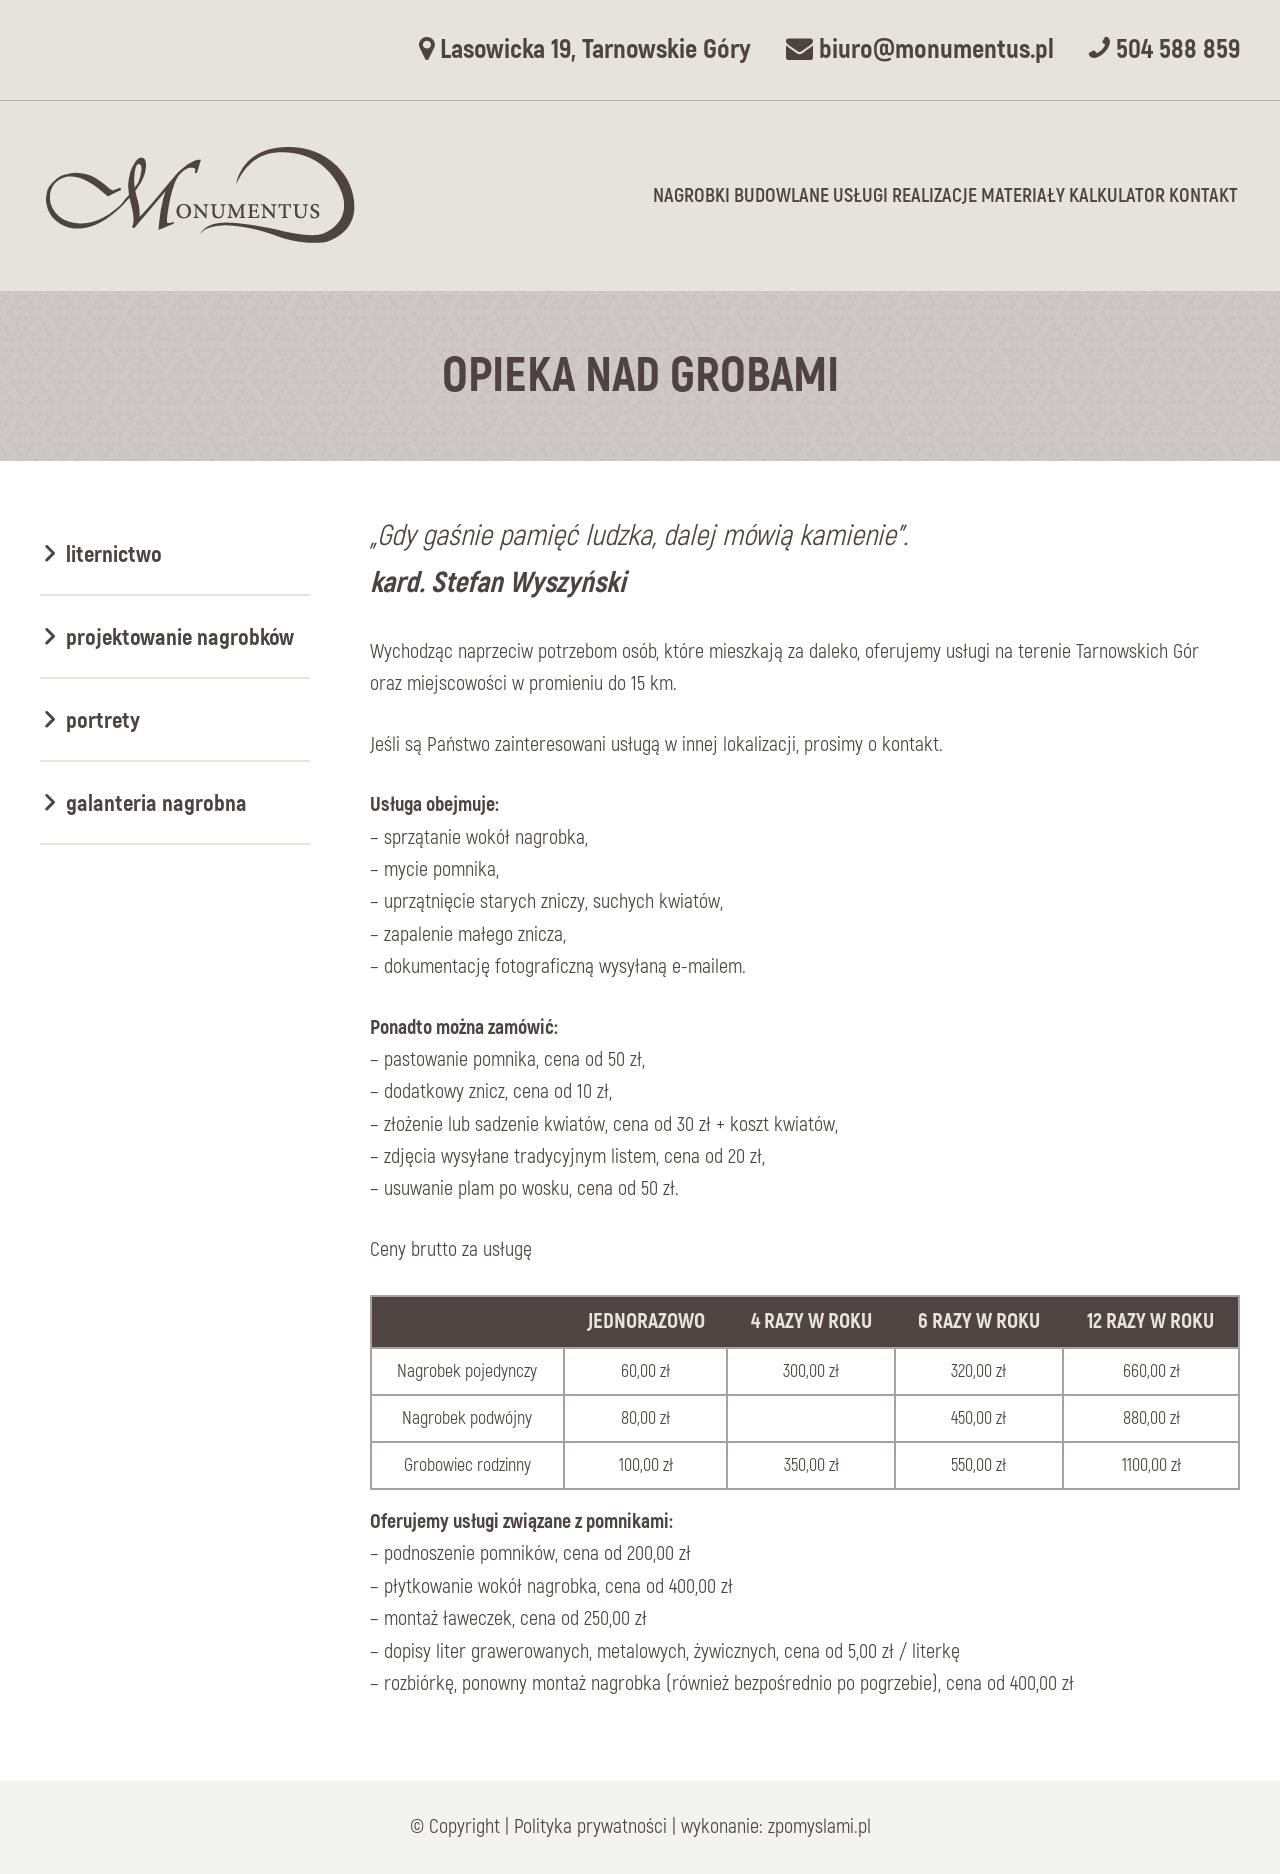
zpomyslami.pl (819, 1826)
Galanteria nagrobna (156, 803)
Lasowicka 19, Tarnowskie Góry (585, 49)
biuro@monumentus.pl (920, 49)
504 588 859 (1164, 49)
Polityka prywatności (590, 1826)
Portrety (103, 720)
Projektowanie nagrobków (180, 637)
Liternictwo (114, 554)
